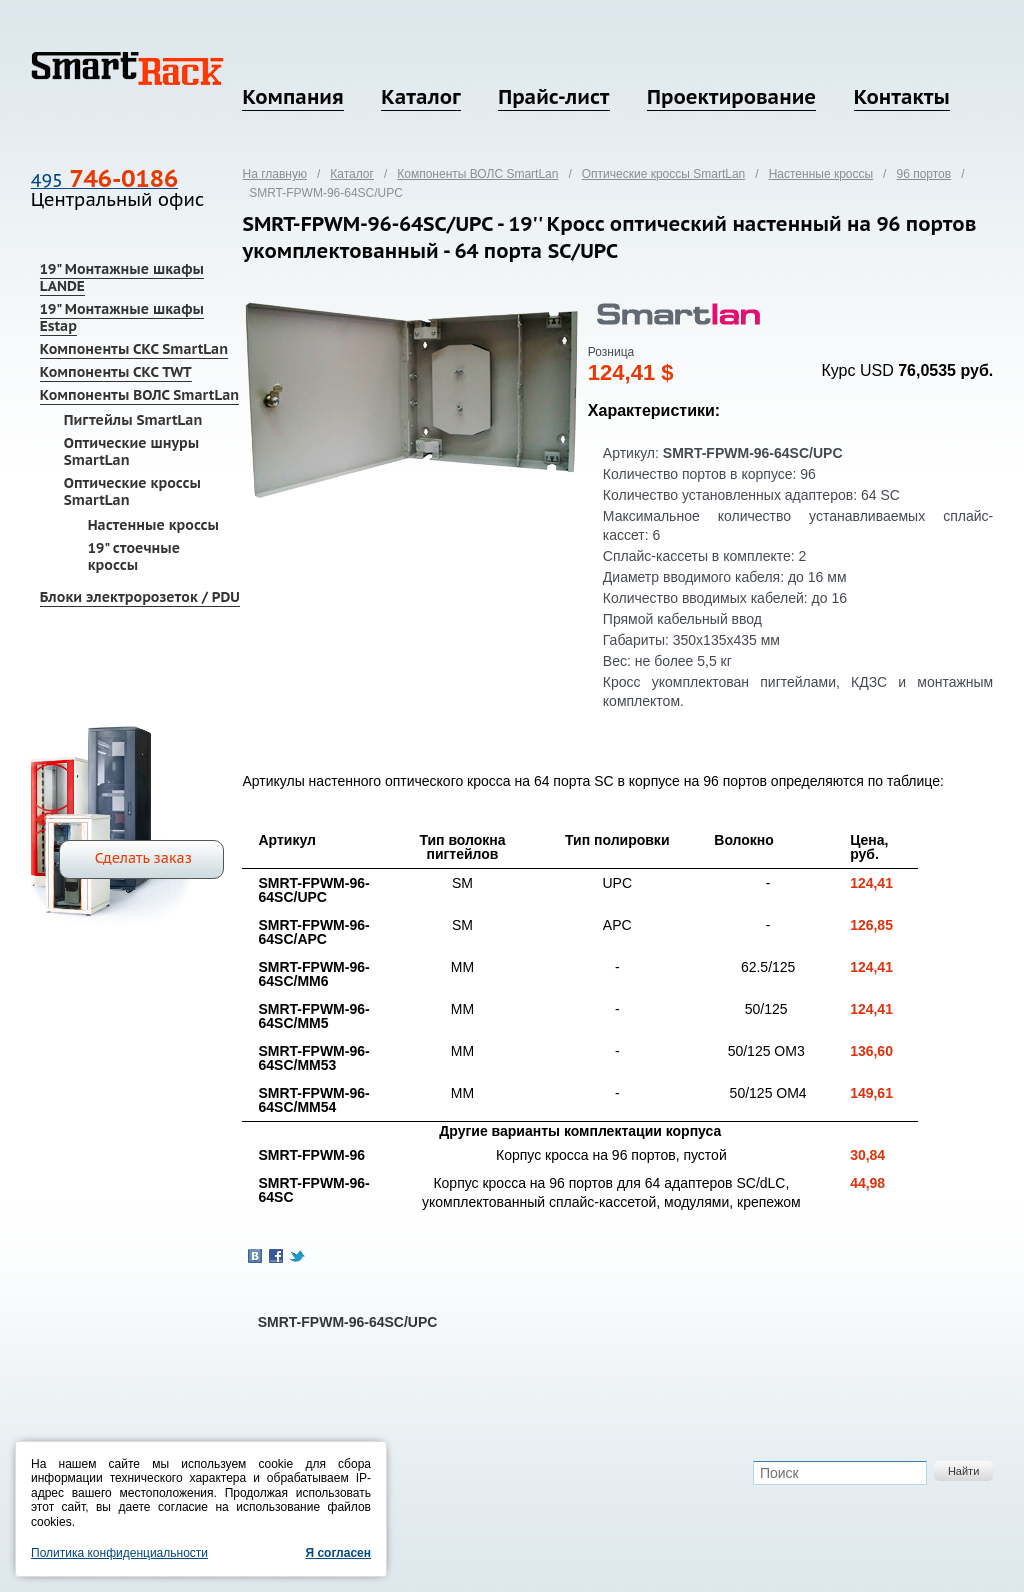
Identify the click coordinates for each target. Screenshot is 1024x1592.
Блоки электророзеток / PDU (140, 597)
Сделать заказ (143, 858)
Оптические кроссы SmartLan (132, 491)
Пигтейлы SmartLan (133, 420)
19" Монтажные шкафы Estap (122, 317)
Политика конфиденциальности (119, 1553)
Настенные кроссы (153, 525)
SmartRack (127, 68)
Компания (292, 97)
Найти (963, 1471)
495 (104, 180)
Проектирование (731, 97)
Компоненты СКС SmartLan (134, 349)
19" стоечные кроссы (134, 556)
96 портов (923, 174)
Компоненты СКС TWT (116, 372)
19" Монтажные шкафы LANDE (122, 277)
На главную (274, 174)
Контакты (902, 97)
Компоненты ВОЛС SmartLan (140, 395)
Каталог (420, 97)
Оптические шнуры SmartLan (132, 451)
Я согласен (338, 1553)
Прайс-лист (553, 97)
